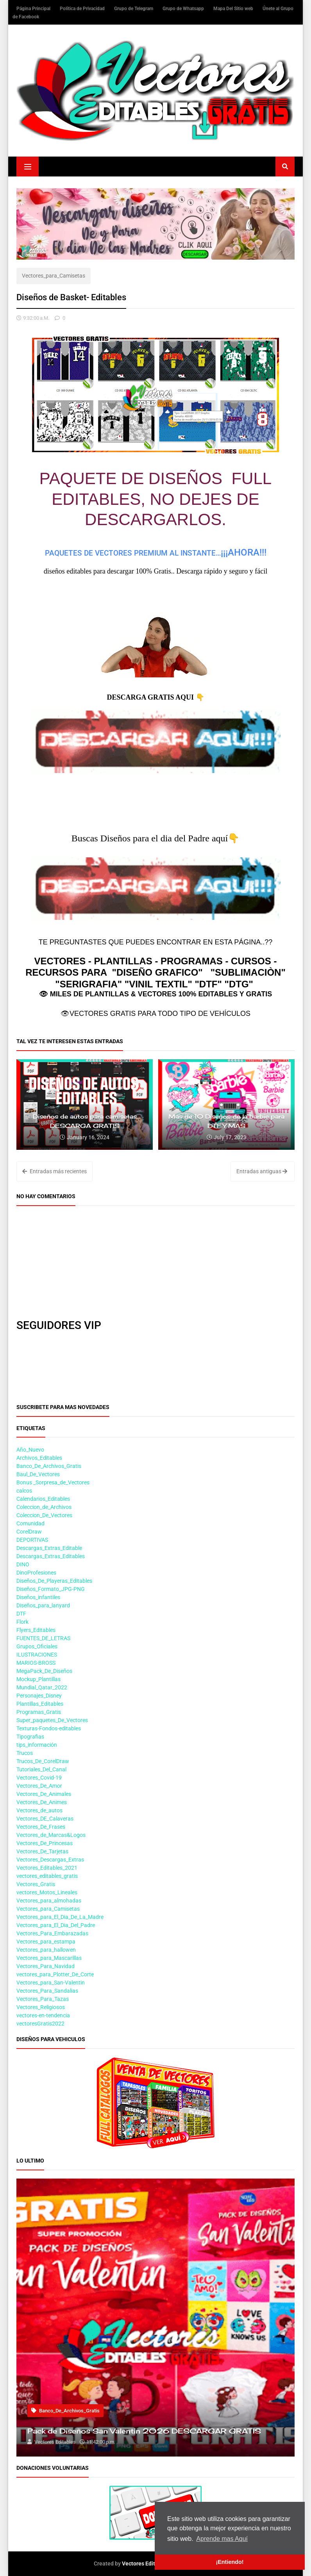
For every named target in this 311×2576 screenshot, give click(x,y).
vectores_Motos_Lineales (46, 1892)
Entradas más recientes (54, 1171)
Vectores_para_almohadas (48, 1900)
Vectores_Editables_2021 (46, 1868)
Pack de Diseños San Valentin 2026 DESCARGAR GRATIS (144, 2430)
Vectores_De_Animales (43, 1794)
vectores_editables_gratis (47, 1876)
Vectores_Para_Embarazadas (52, 1933)
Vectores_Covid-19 (39, 1777)
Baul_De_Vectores (38, 1474)
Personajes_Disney (39, 1695)
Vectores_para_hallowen (46, 1950)
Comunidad (30, 1523)
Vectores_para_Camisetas (53, 276)
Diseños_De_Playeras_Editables (54, 1581)
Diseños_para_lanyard (43, 1605)
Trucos (24, 1753)
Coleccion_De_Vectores (44, 1515)
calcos (24, 1491)
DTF (21, 1613)
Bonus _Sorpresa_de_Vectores (52, 1482)
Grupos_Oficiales (36, 1646)
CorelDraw (29, 1531)
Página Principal (34, 8)
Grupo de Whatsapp (184, 8)
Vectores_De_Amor (39, 1786)
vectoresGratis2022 (40, 2023)
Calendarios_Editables (43, 1499)
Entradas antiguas (261, 1171)
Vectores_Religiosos (40, 2007)
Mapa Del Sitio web (233, 8)
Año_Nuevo (30, 1450)
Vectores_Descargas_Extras (50, 1859)
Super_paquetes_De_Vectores (52, 1720)
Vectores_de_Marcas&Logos (51, 1835)
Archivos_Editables (39, 1458)
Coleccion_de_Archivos (43, 1507)
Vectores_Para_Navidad (45, 1966)
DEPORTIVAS (32, 1540)
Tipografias (30, 1736)
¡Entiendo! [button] (229, 2562)
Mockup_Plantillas (38, 1679)
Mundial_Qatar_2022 (41, 1687)
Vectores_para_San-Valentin (50, 1982)
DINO (22, 1564)
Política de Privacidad (83, 8)
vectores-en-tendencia (43, 2015)
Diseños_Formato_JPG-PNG (50, 1589)
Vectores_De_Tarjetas (42, 1851)
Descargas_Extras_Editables (50, 1556)
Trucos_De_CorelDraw (42, 1761)
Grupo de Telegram (134, 8)
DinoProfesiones (36, 1572)
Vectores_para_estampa (45, 1941)
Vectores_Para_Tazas (42, 1999)
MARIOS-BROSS (35, 1663)
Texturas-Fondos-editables (48, 1728)
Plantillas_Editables (39, 1704)
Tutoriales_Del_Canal (41, 1769)
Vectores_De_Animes (41, 1802)
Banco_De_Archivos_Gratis (48, 1466)
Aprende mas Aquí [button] (222, 2538)
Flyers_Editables (35, 1630)
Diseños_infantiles (38, 1597)
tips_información (36, 1745)
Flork (22, 1622)
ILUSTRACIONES (36, 1654)
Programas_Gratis (38, 1712)
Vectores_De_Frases (40, 1827)
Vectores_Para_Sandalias (47, 1991)
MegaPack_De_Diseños (44, 1671)
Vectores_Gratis (35, 1884)
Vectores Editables (145, 2563)
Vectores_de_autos (39, 1810)
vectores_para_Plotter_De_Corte (55, 1974)
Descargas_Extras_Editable (49, 1548)
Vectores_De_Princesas (44, 1843)
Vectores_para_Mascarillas (49, 1958)
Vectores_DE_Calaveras (44, 1818)
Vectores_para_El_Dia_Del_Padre (55, 1925)
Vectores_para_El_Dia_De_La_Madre (60, 1917)
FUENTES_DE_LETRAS (43, 1638)
